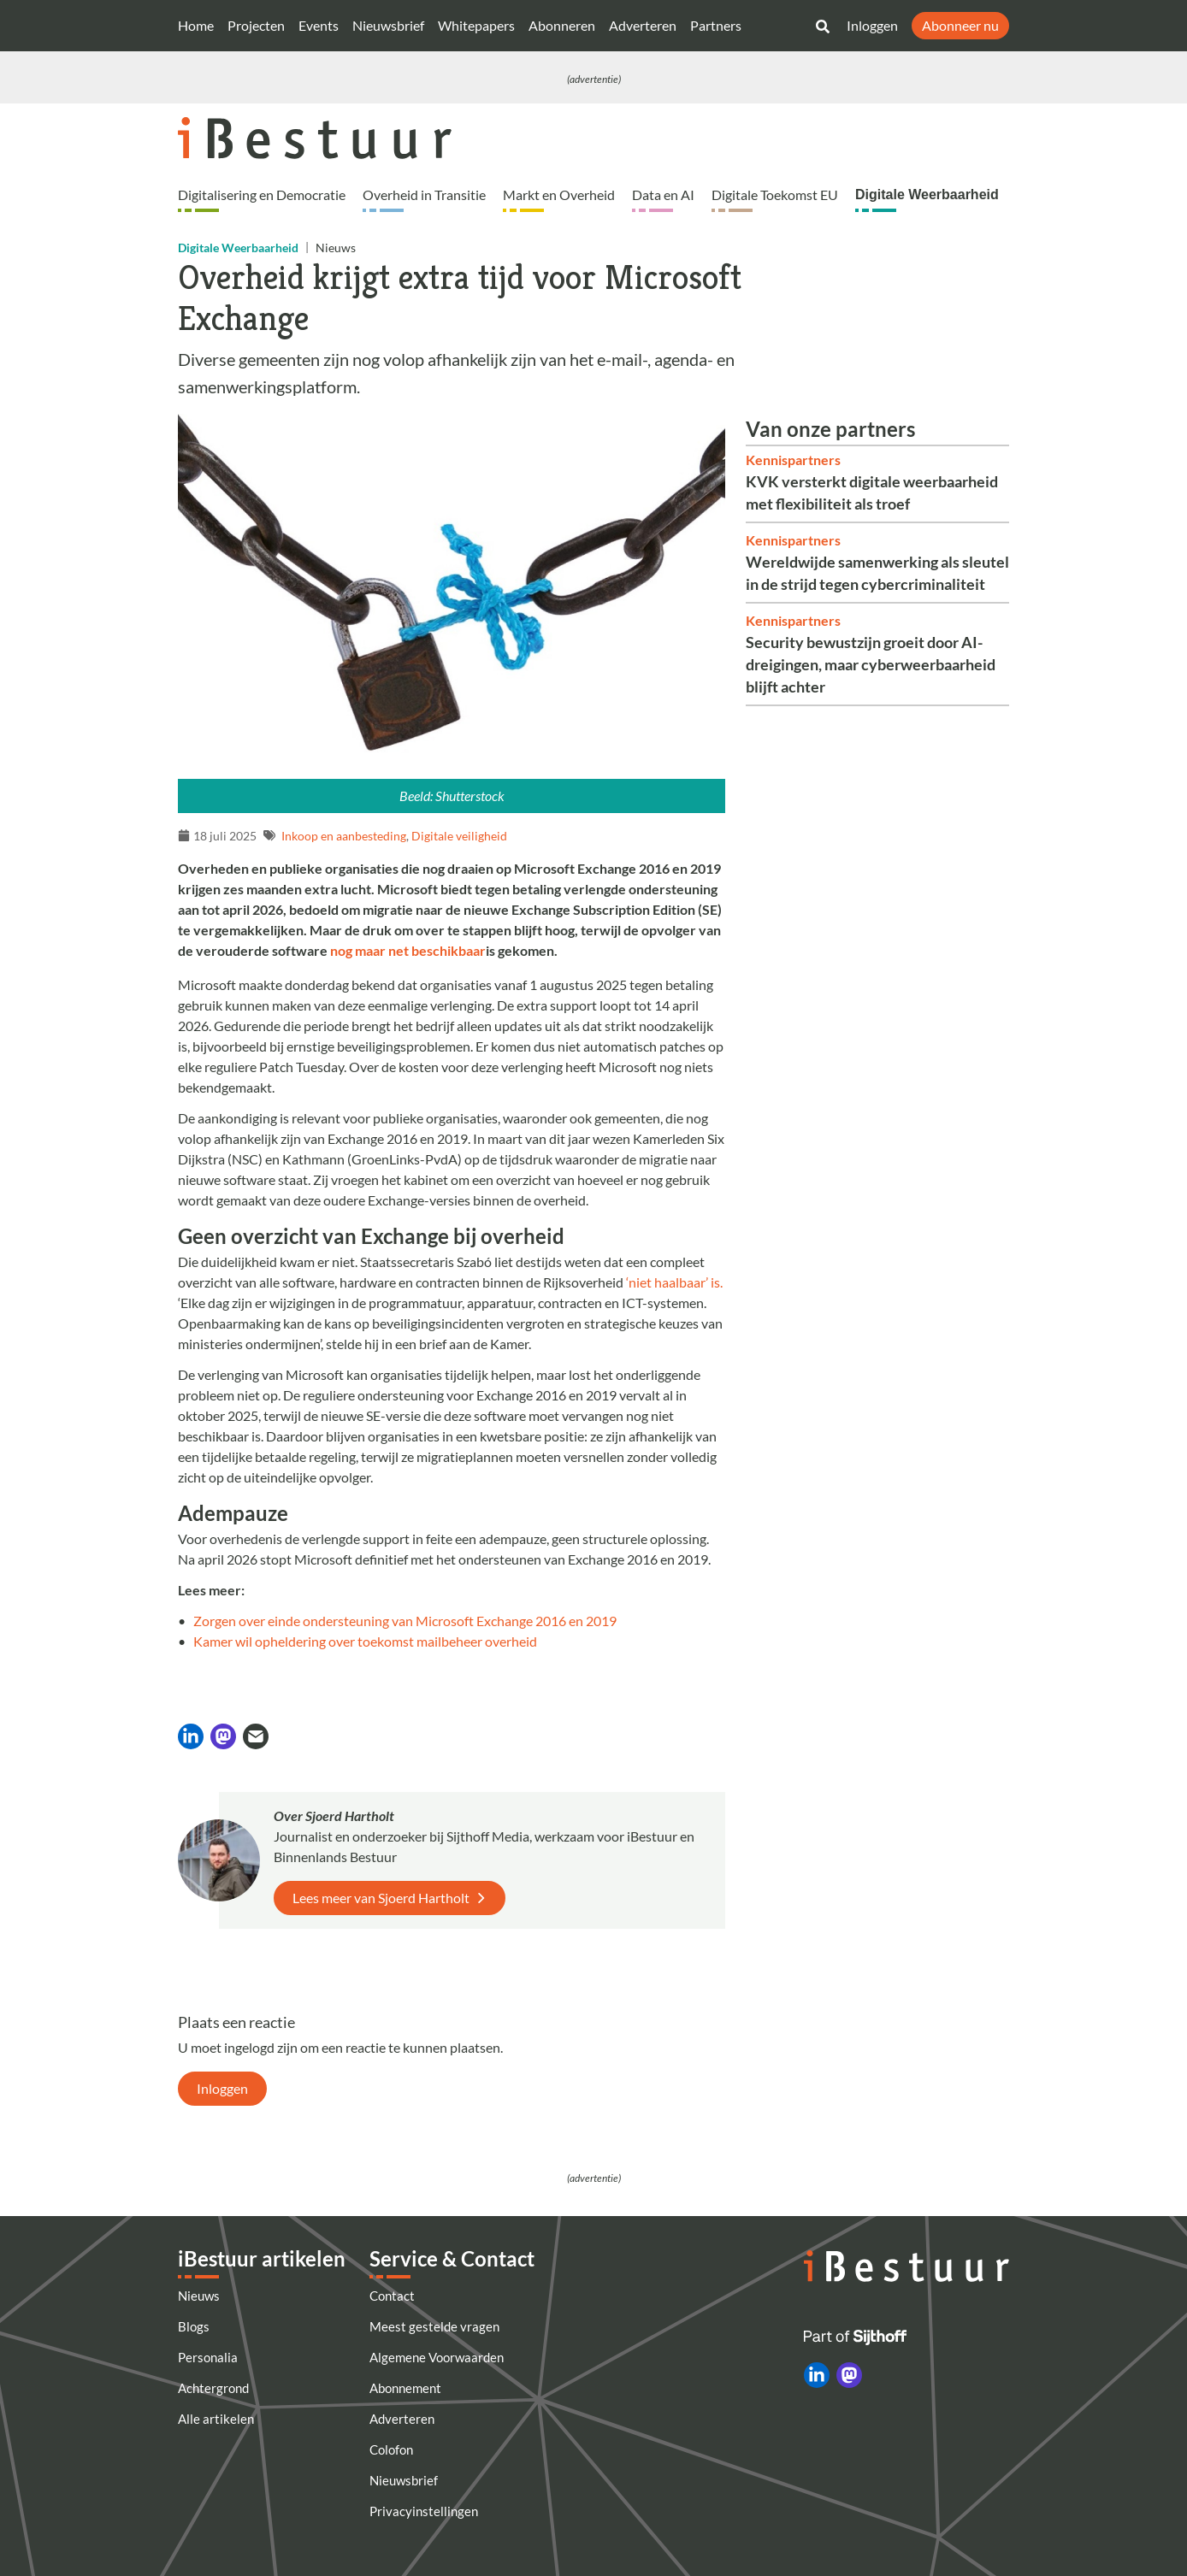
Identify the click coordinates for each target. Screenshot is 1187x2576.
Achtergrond (213, 2388)
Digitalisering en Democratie (261, 194)
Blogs (194, 2326)
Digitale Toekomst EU (775, 194)
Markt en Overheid (559, 194)
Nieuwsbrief (388, 25)
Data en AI (663, 194)
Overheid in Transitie (424, 194)
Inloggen (872, 25)
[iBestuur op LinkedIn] (817, 2375)
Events (318, 25)
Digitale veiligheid (459, 835)
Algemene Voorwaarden (436, 2357)
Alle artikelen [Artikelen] (216, 2418)
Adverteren (642, 25)
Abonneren (562, 25)
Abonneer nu (960, 25)
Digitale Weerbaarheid (927, 194)
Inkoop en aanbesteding (343, 835)
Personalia (208, 2357)
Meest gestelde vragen (434, 2326)
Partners (715, 25)
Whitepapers (476, 25)
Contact (392, 2295)
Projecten (256, 25)
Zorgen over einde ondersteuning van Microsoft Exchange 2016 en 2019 (405, 1620)
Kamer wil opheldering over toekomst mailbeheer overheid (365, 1641)
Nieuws (199, 2295)
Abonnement (405, 2388)
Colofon (391, 2449)
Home (196, 25)
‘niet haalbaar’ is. (674, 1282)
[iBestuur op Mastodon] (849, 2375)
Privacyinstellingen (423, 2511)
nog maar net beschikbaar (408, 950)
